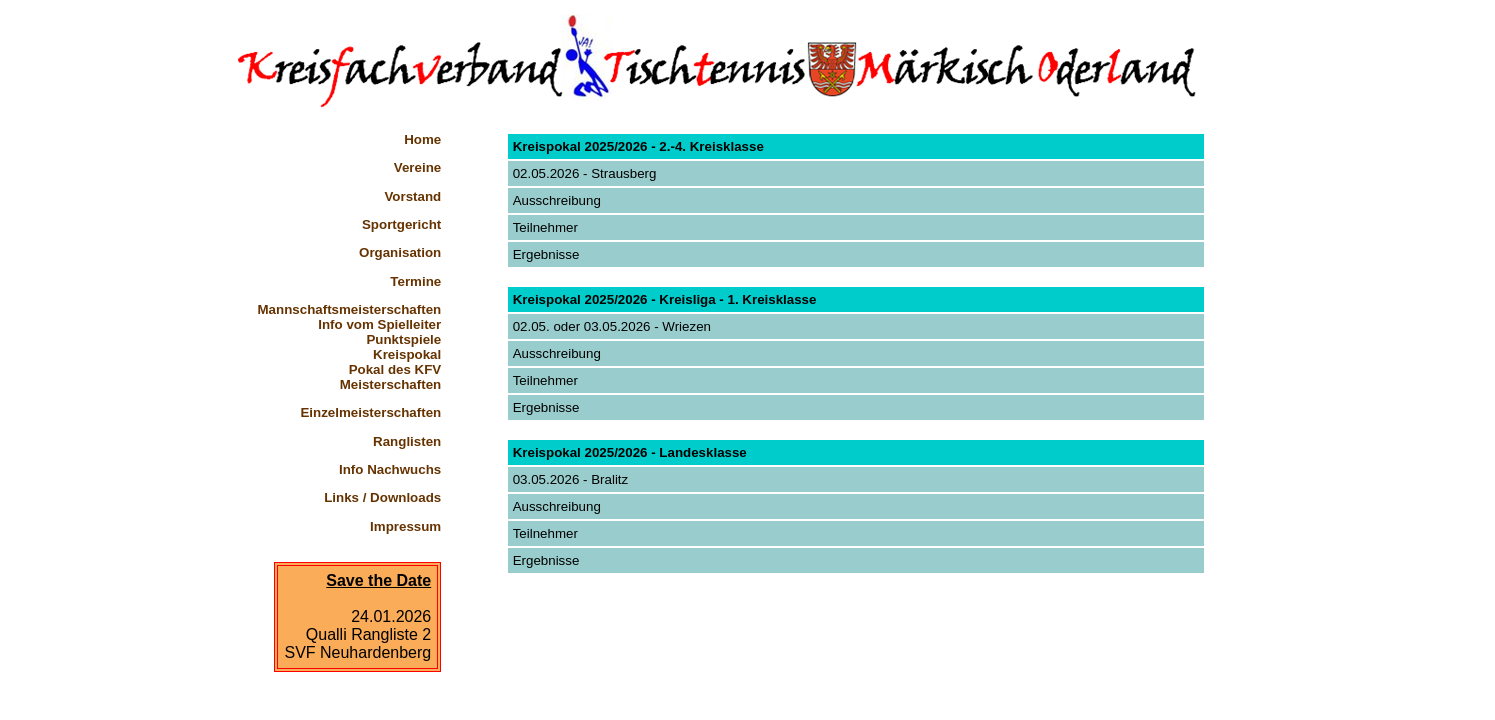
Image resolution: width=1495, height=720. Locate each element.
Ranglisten (407, 441)
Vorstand (412, 196)
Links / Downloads (382, 497)
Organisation (400, 252)
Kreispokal (407, 354)
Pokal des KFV (395, 369)
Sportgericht (401, 224)
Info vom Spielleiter (379, 324)
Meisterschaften (390, 384)
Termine (415, 281)
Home (422, 139)
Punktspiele (403, 339)
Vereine (417, 167)
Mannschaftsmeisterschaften (350, 309)
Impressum (405, 526)
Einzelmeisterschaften (370, 412)
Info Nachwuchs (390, 469)
